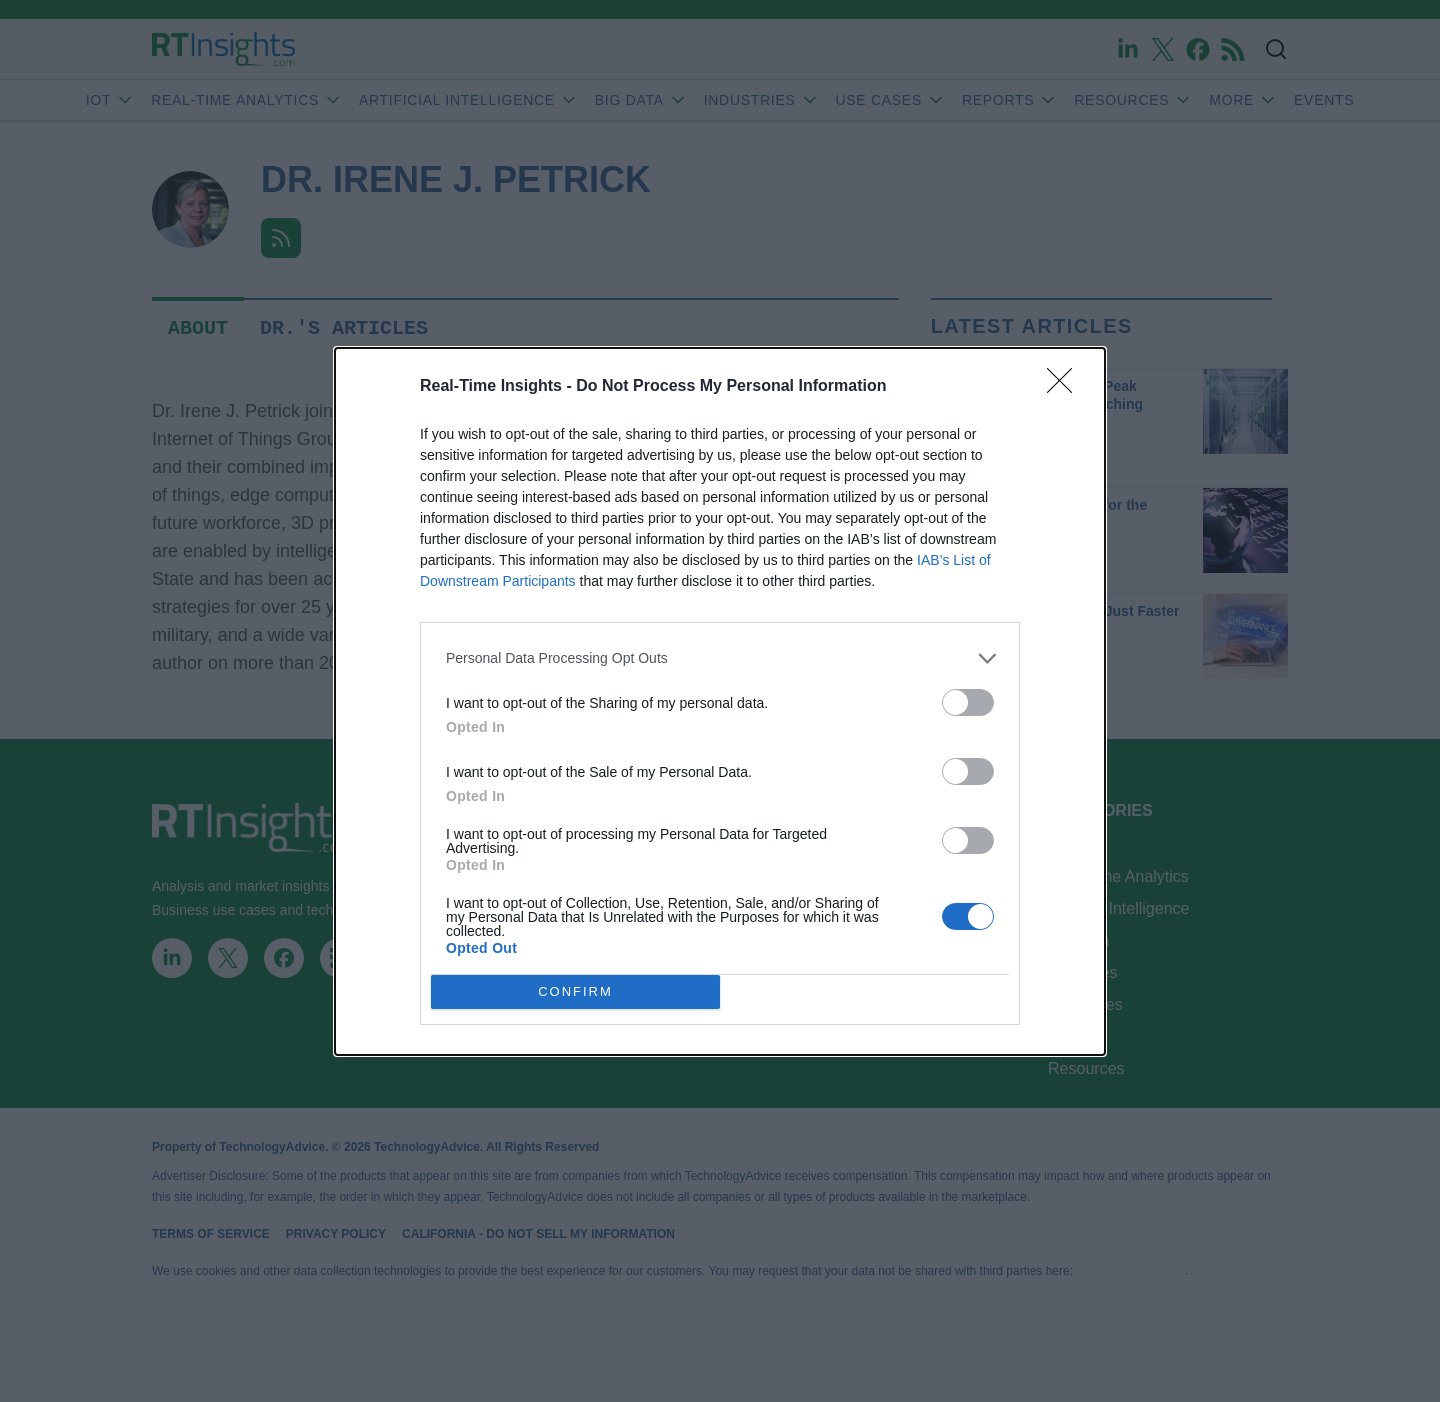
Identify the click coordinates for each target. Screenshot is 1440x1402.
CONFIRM (575, 991)
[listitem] (720, 658)
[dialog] (720, 701)
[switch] (968, 702)
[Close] (1066, 387)
